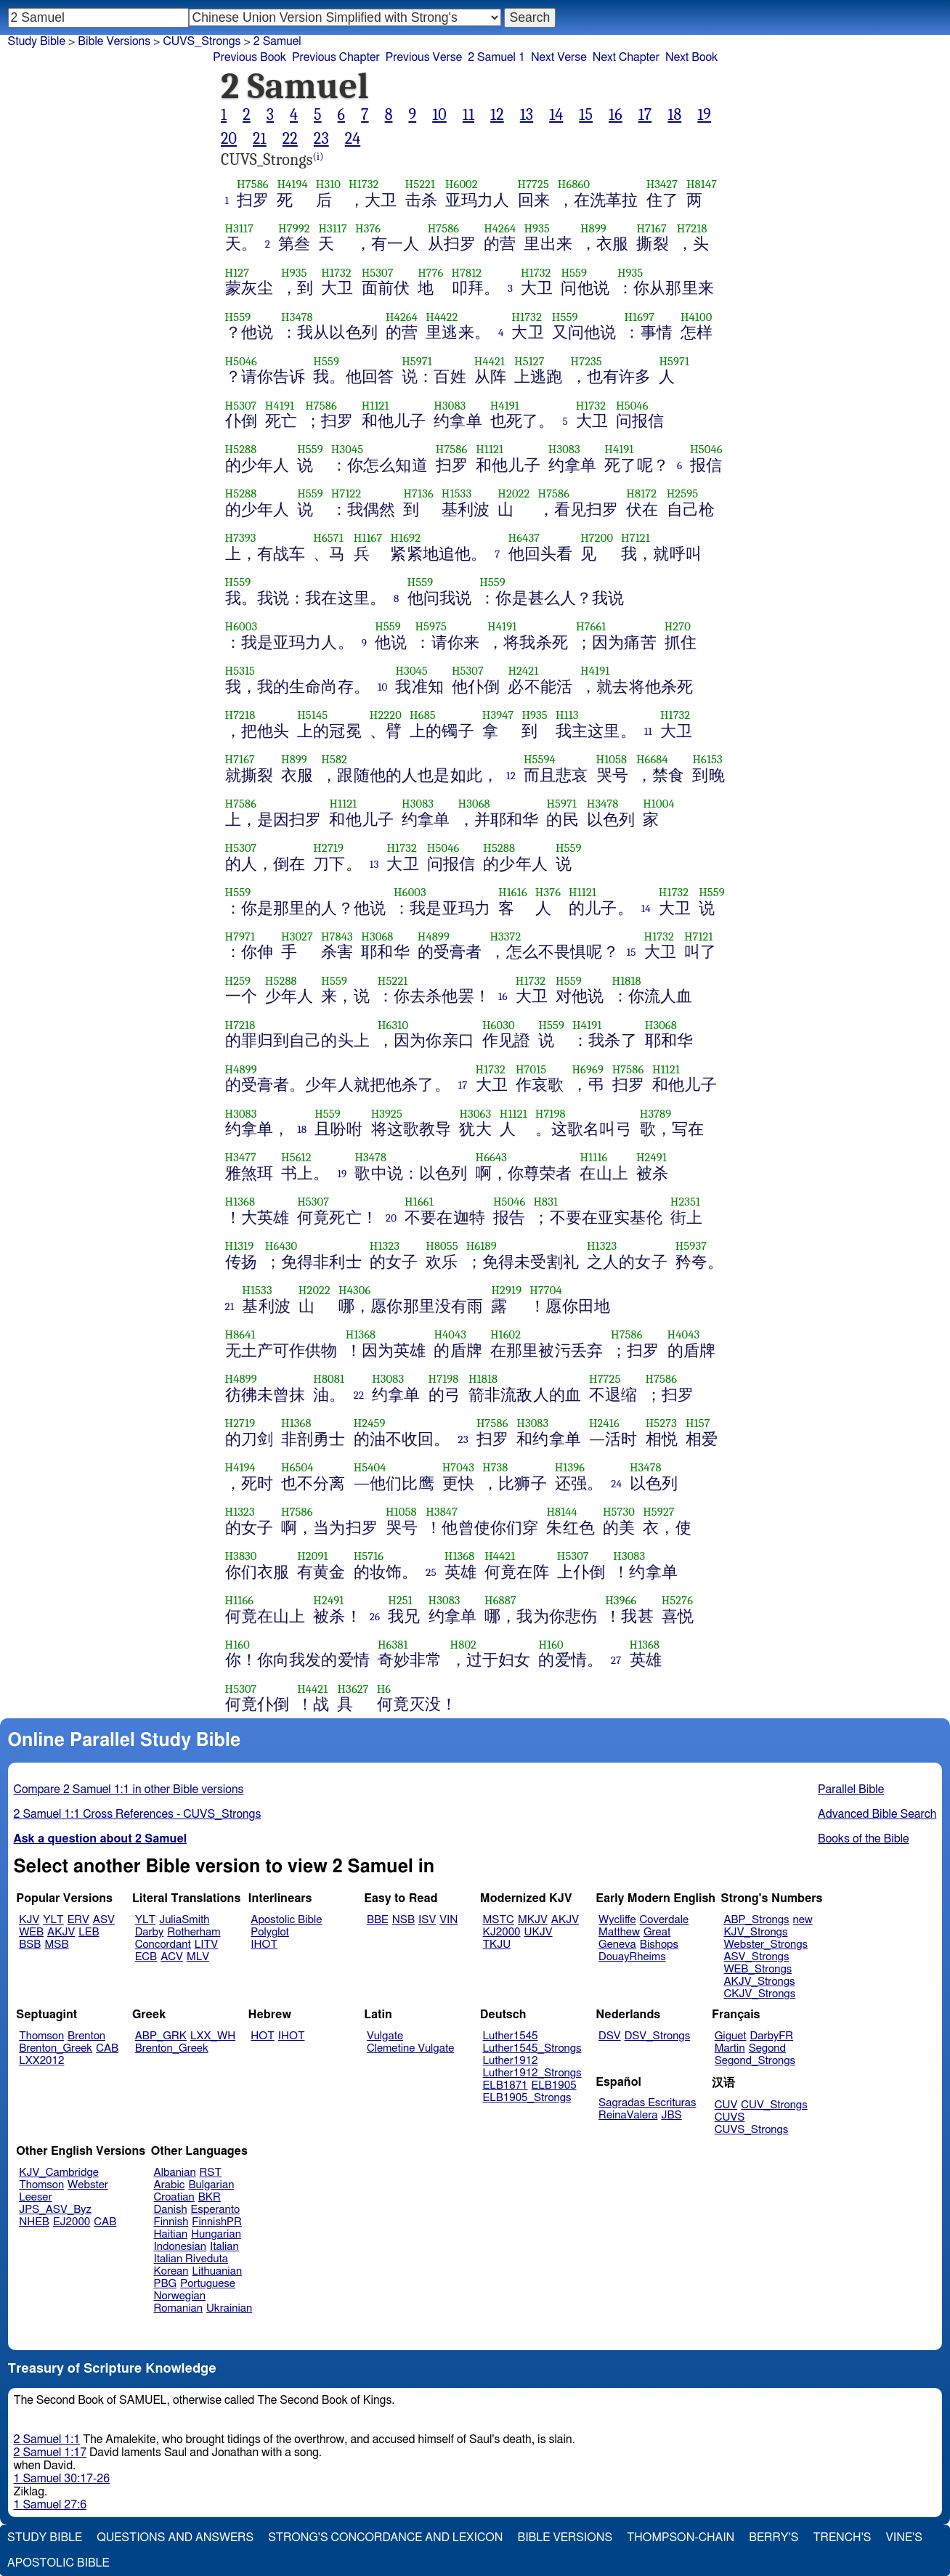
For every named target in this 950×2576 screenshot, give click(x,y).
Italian (224, 2246)
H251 (400, 1600)
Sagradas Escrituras (647, 2102)
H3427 (662, 184)
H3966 (620, 1600)
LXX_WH (212, 2036)
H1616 (512, 892)
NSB (403, 1919)
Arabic (169, 2184)
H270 (678, 626)
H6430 (281, 1246)
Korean (171, 2271)
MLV (198, 1956)
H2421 (523, 671)
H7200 (596, 538)
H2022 (513, 493)
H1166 (239, 1600)
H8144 (561, 1512)
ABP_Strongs (756, 1919)
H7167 (651, 228)
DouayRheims (632, 1956)
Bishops (659, 1944)
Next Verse (559, 57)
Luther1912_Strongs (532, 2073)
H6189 (481, 1246)
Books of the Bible (863, 1839)
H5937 (691, 1246)
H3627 (352, 1689)
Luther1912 (510, 2060)
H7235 (586, 361)
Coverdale (664, 1919)
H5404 (370, 1467)
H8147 (701, 184)
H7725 (533, 184)
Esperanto (215, 2209)
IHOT (264, 1944)
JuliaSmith (184, 1919)
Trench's (842, 2537)
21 (260, 138)
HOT (262, 2036)
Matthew (619, 1932)
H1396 (570, 1467)
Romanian (178, 2308)
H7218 (692, 228)
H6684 (652, 759)
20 (229, 138)
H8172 (641, 493)
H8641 (240, 1334)
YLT (53, 1919)
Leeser (35, 2197)
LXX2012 (41, 2060)
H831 (545, 1201)
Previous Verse (424, 57)
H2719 (328, 848)
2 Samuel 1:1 (47, 2439)
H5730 (619, 1512)
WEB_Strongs (757, 1969)
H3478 (297, 317)
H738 (495, 1467)
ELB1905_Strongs (527, 2097)
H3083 (450, 406)
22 (290, 138)
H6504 (297, 1467)
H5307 (378, 273)
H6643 (492, 1157)
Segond (767, 2048)
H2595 (683, 493)
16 (615, 114)
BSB (30, 1944)
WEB (31, 1932)
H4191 (279, 406)
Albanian (175, 2172)
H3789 (656, 1114)
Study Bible (36, 41)
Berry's (773, 2537)
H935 (536, 228)
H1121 (375, 406)
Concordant (163, 1944)
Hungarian (216, 2234)
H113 (567, 715)
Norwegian (180, 2296)
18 (674, 114)
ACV (172, 1956)
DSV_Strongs (658, 2036)
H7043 (458, 1467)
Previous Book (249, 57)
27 (616, 1660)
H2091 (312, 1556)
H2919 (506, 1290)
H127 (237, 273)
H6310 (393, 1025)
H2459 (370, 1423)
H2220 (386, 715)
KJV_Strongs (755, 1932)
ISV (427, 1919)
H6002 (461, 184)
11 (468, 114)
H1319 (239, 1246)
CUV (726, 2105)
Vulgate (385, 2036)
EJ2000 (71, 2222)
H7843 (337, 936)
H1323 (384, 1246)
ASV (104, 1919)
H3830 (241, 1556)
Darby (149, 1932)
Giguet (731, 2036)
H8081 (328, 1379)
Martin (730, 2048)
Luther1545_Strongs (532, 2048)
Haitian (171, 2234)
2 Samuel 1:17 (50, 2452)
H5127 (529, 361)
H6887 (500, 1600)
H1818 (626, 981)
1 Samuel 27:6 (50, 2505)
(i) (318, 156)
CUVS (730, 2117)
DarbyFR (772, 2036)
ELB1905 (554, 2085)
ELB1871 (505, 2085)
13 (526, 114)
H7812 (467, 273)
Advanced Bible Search (877, 1814)
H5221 (420, 184)
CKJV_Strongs (759, 1993)
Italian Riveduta (191, 2259)
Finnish (171, 2222)
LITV (206, 1944)
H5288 (241, 449)
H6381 (393, 1644)
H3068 (474, 803)
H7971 (240, 936)
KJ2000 (502, 1932)
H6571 (328, 538)
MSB (56, 1944)
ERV (78, 1919)
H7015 (531, 1069)
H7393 (240, 538)
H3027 (297, 936)
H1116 (593, 1157)
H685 (423, 715)
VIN (448, 1919)
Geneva (617, 1944)
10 (439, 114)
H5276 (677, 1600)
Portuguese (207, 2283)
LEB (88, 1932)
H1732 (363, 184)
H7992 (294, 228)
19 (704, 114)
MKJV (533, 1919)
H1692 (405, 538)
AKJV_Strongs (759, 1981)
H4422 (442, 317)
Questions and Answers (175, 2537)
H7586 (253, 184)
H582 (334, 759)
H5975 (431, 626)
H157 (698, 1423)
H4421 (489, 361)
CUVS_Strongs (201, 41)
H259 (238, 981)
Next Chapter (626, 57)
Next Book (691, 57)
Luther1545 (510, 2036)
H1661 (419, 1201)
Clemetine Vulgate (410, 2048)
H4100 (696, 317)
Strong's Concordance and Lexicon (385, 2537)
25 (431, 1572)
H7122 (346, 493)
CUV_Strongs (774, 2105)
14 (556, 114)
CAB (107, 2048)
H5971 (417, 361)
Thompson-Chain (680, 2537)
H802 (463, 1644)
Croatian (174, 2197)
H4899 (434, 936)
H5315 (240, 671)
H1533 (456, 493)
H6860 (574, 184)
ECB (146, 1956)
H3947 (498, 715)
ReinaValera (627, 2115)
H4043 (450, 1334)
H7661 (591, 626)
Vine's (904, 2537)
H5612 (296, 1157)
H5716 (369, 1556)
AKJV (61, 1932)
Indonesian (180, 2246)
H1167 (368, 538)
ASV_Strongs (756, 1956)
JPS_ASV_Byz (55, 2209)
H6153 (707, 759)
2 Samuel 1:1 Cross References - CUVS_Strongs (137, 1814)
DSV (609, 2036)
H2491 (651, 1157)
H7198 (550, 1114)
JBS (671, 2115)
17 (645, 114)
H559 (574, 273)
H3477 (241, 1157)
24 (353, 138)
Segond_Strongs (755, 2060)
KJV (29, 1919)
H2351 (685, 1201)
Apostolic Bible (58, 2563)
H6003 (241, 626)
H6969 (588, 1069)
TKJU (497, 1944)
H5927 (659, 1512)
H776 (430, 273)
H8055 (442, 1246)
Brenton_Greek (55, 2048)
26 (375, 1616)
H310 (328, 184)
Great (657, 1932)
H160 (237, 1644)
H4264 (500, 228)
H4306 (354, 1290)
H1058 (612, 759)
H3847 (442, 1512)
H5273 (661, 1423)
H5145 (312, 715)
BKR (209, 2197)
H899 (593, 228)
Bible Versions (114, 41)
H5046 (241, 361)
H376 (368, 228)
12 (497, 114)
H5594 (540, 759)
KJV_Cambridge (59, 2172)
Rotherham (193, 1932)
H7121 (635, 538)
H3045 (347, 449)
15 (586, 114)
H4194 (292, 184)
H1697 (639, 317)
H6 (384, 1689)
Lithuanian (217, 2271)
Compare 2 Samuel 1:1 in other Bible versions (129, 1789)
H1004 (658, 803)
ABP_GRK (161, 2036)
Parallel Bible (851, 1789)
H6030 (498, 1025)
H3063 (475, 1114)
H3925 (386, 1114)
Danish (170, 2209)
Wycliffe (617, 1919)
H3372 (505, 936)
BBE (378, 1919)
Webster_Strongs (765, 1944)
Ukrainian (229, 2308)
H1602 (505, 1334)
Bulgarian (211, 2184)
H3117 (239, 228)
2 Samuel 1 (496, 57)
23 (321, 138)
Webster (88, 2184)
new (803, 1919)
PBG (165, 2283)
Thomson (41, 2036)
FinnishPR (217, 2222)
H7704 (545, 1290)
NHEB (34, 2222)
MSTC (498, 1919)
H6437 (524, 538)
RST (211, 2172)
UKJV (538, 1932)
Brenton (86, 2036)
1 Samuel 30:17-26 (62, 2478)
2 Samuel (277, 41)
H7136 (418, 493)
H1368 (240, 1201)
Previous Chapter (336, 57)
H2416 (604, 1423)
